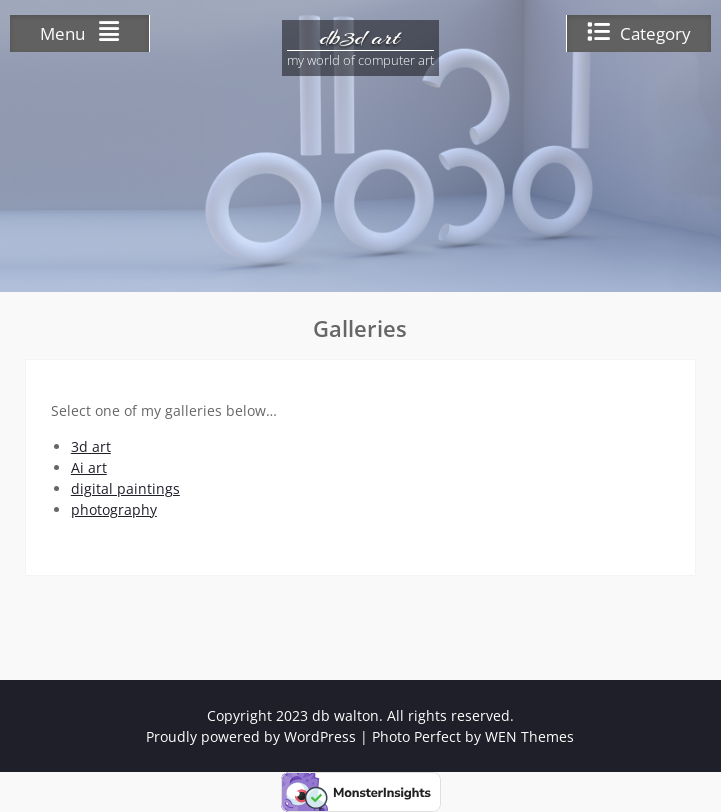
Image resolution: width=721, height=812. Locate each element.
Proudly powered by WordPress (251, 736)
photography (114, 509)
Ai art (89, 467)
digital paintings (125, 488)
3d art (91, 446)
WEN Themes (529, 736)
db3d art (360, 37)
